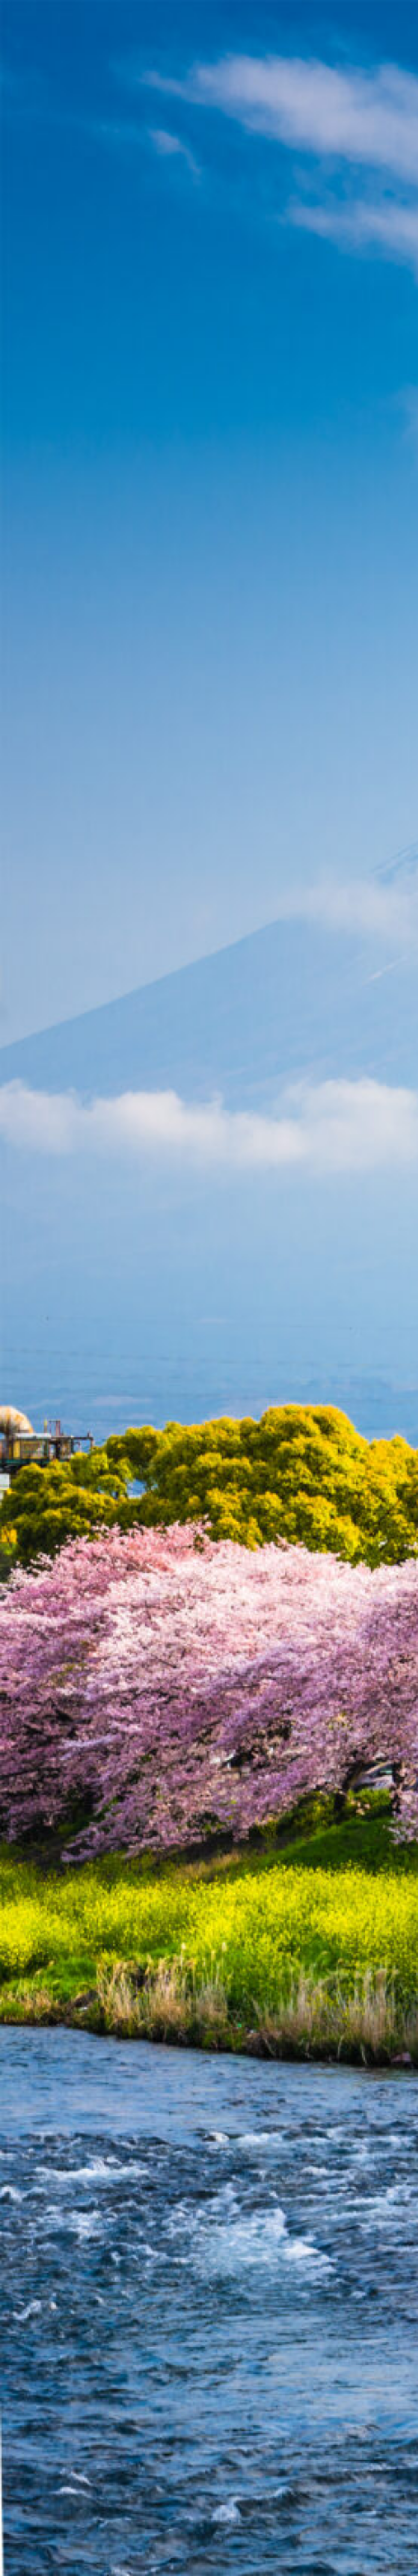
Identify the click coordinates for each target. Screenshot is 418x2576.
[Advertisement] (209, 173)
